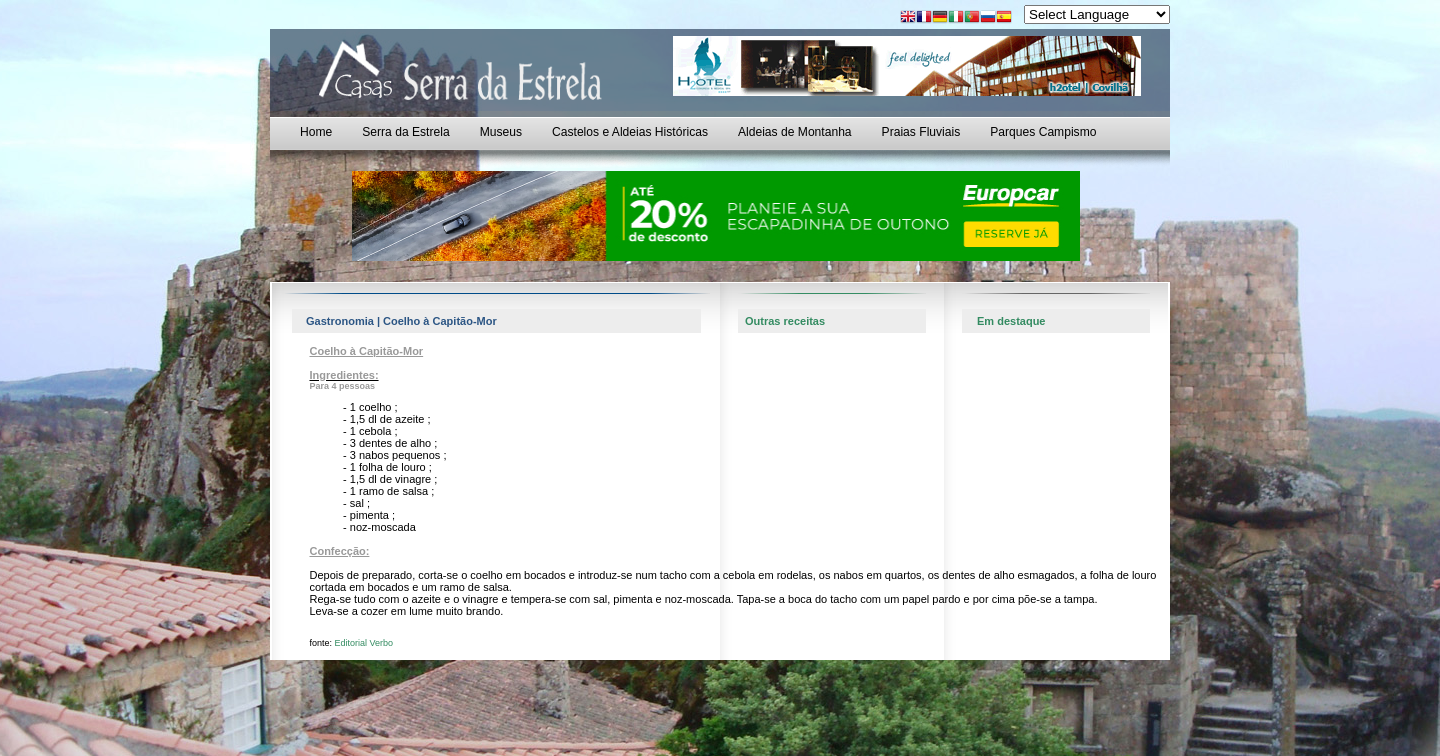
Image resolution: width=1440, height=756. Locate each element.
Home (316, 132)
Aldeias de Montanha (795, 132)
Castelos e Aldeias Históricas (630, 132)
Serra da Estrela (405, 132)
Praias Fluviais (921, 132)
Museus (501, 132)
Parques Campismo (1043, 132)
